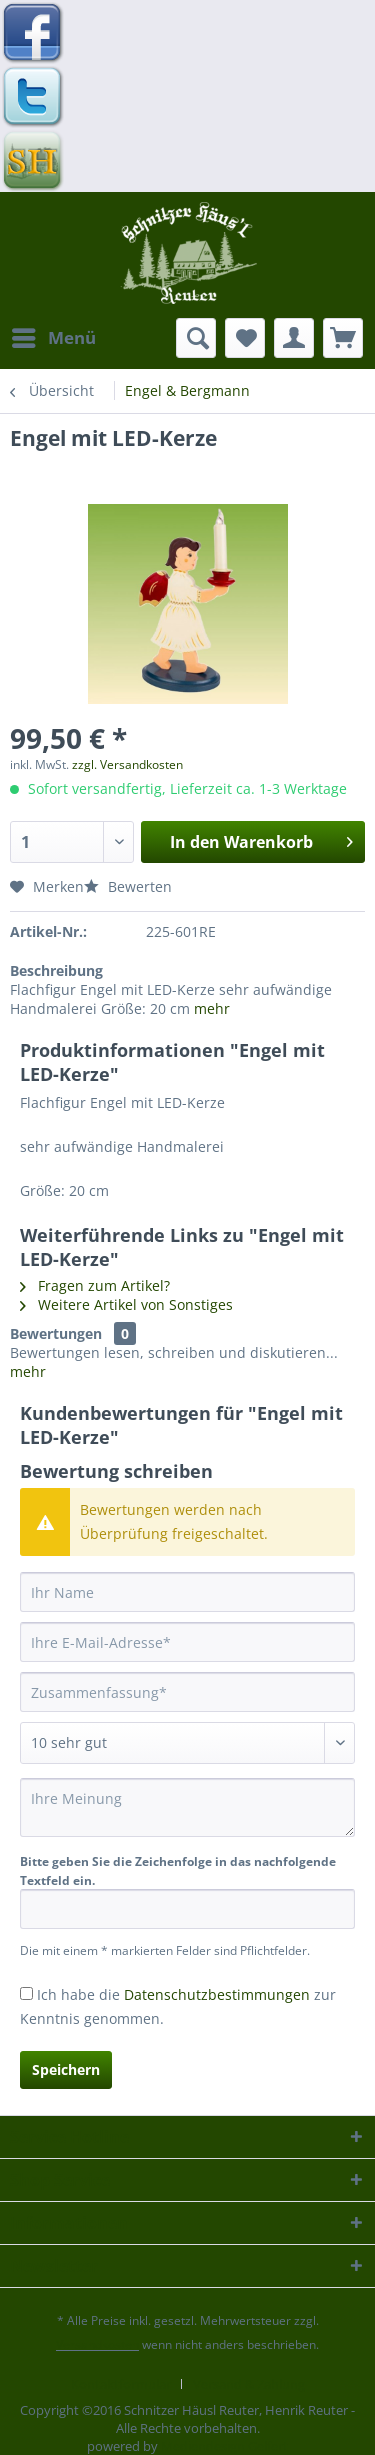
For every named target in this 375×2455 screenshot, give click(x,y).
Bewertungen (56, 1333)
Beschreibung (56, 970)
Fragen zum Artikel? (95, 1285)
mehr (212, 1008)
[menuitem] (53, 338)
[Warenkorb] (343, 338)
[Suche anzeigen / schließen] (196, 338)
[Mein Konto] (294, 338)
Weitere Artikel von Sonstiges (126, 1304)
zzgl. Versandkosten (127, 764)
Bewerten (128, 886)
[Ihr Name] (187, 1592)
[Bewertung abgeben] (187, 1743)
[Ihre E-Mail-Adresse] (187, 1642)
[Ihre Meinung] (187, 1807)
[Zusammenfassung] (187, 1692)
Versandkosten (97, 2344)
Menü (54, 335)
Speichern (66, 2069)
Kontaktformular (121, 2384)
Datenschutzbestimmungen (217, 1994)
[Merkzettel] (245, 338)
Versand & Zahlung (249, 2384)
